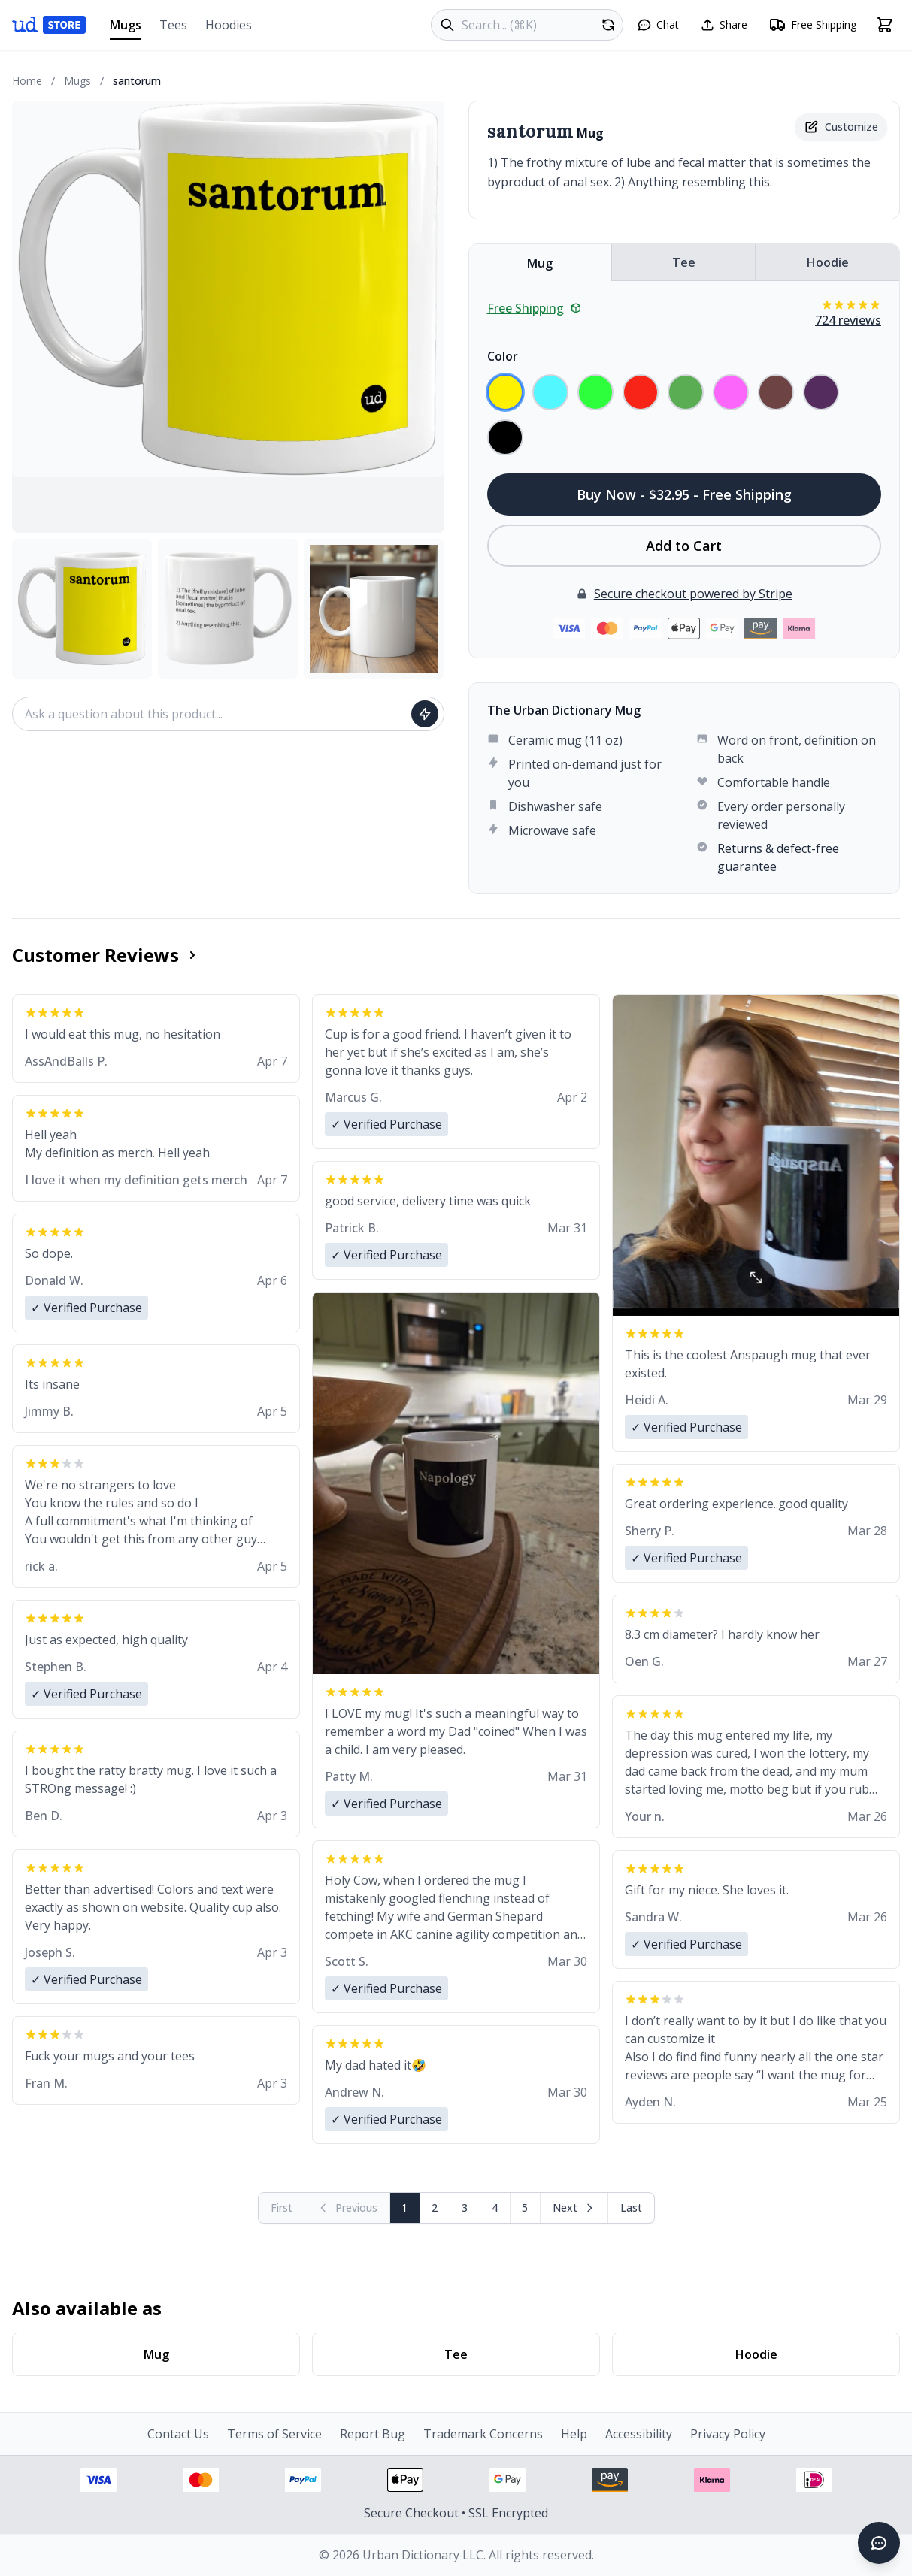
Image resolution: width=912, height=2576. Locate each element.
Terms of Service (274, 2434)
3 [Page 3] (465, 2207)
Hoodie (828, 262)
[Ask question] (424, 713)
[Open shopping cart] (885, 25)
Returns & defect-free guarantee (778, 857)
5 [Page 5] (525, 2207)
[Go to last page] (631, 2208)
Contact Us (178, 2434)
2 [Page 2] (435, 2207)
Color (502, 356)
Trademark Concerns (483, 2434)
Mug (540, 263)
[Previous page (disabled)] (347, 2208)
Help (574, 2434)
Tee (683, 262)
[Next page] (574, 2208)
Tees (173, 25)
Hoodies (228, 25)
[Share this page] (723, 24)
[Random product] (608, 25)
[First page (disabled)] (282, 2208)
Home (27, 81)
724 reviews (848, 320)
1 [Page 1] (404, 2207)
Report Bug (372, 2434)
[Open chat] (657, 24)
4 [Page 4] (495, 2207)
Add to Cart (684, 546)
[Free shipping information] (812, 25)
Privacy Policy (727, 2434)
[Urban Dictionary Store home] (49, 25)
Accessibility (638, 2434)
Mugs (125, 28)
